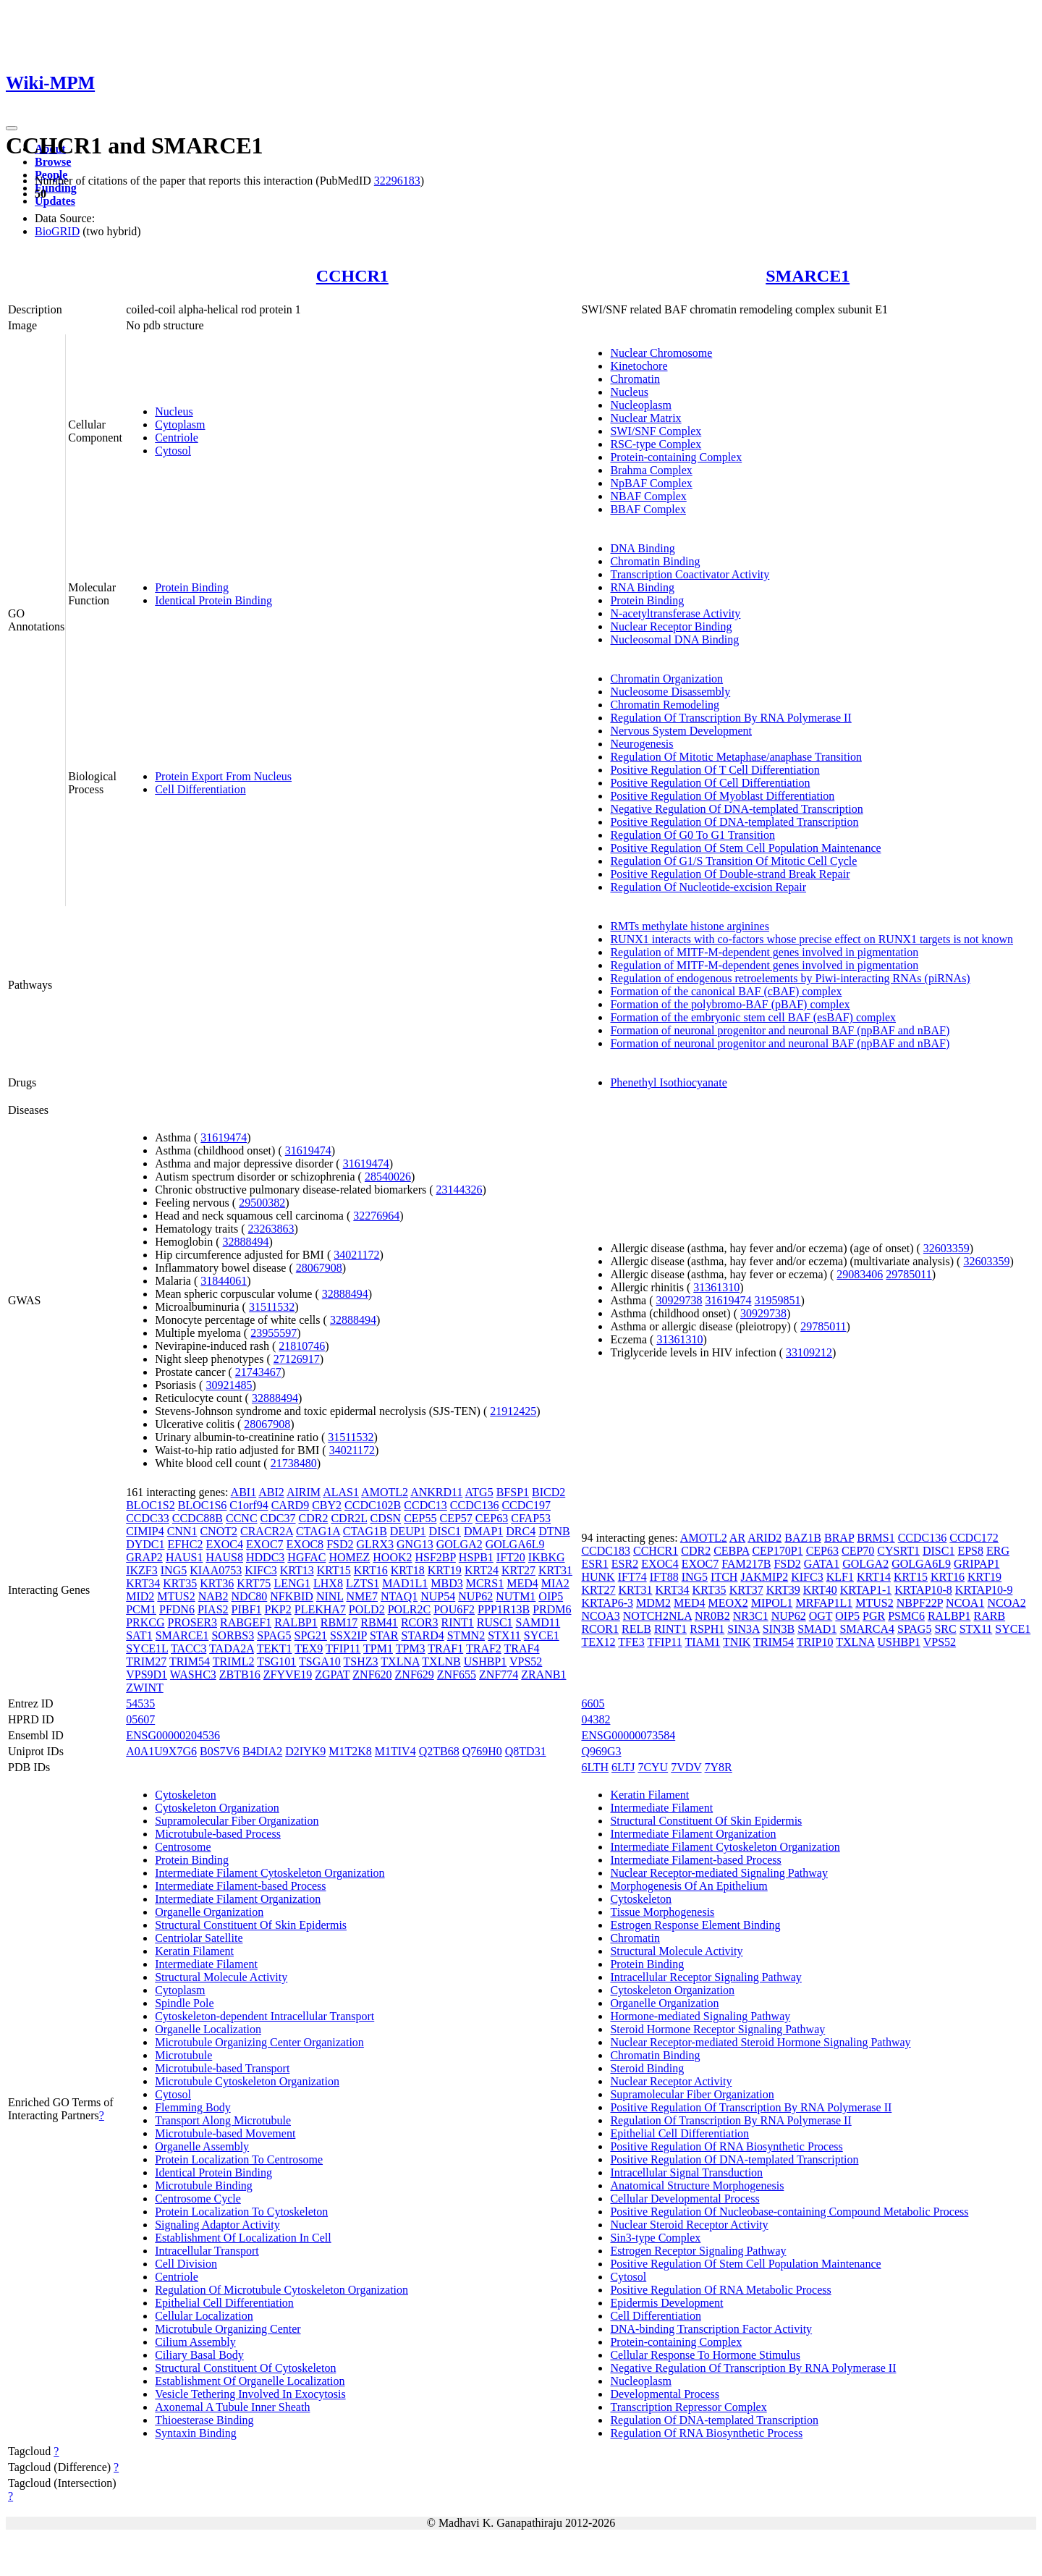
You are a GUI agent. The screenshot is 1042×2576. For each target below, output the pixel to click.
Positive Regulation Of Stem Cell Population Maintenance (745, 848)
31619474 (223, 1137)
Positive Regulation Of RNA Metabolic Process (720, 2290)
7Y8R (718, 1767)
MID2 (140, 1596)
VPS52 (525, 1661)
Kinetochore (638, 366)
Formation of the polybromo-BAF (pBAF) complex (730, 1004)
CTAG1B (365, 1531)
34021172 (356, 1255)
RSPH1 (707, 1629)
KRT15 (334, 1570)
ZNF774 (498, 1674)
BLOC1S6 (202, 1505)
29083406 (859, 1274)
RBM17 (339, 1622)
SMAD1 (816, 1629)
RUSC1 (495, 1622)
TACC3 (188, 1648)
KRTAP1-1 (866, 1590)
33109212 (809, 1352)
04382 (595, 1719)
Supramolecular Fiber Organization (236, 1821)
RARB (990, 1616)
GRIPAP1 (976, 1564)
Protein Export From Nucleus (223, 776)
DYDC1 (145, 1544)
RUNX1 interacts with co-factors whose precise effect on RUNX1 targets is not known (811, 939)
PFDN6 (177, 1609)
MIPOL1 (772, 1603)
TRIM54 (189, 1661)
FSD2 (339, 1544)
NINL (330, 1596)
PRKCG (145, 1622)
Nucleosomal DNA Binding (674, 639)
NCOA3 (600, 1616)
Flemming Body (192, 2107)
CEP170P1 (777, 1551)
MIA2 (555, 1583)
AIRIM (304, 1492)
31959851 (778, 1300)
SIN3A (743, 1629)
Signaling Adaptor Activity (217, 2224)
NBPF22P (920, 1603)
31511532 (272, 1307)
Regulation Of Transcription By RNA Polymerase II (730, 717)
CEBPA (731, 1551)
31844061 (223, 1281)
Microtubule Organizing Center (227, 2329)
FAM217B (746, 1564)
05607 (140, 1719)
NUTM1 (515, 1596)
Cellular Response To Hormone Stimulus (705, 2355)
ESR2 (624, 1564)
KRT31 (555, 1570)
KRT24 (482, 1570)
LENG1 (292, 1583)
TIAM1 (702, 1642)
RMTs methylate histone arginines (689, 926)
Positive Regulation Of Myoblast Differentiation (722, 796)
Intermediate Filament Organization (238, 1899)
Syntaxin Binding (195, 2433)
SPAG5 (274, 1635)
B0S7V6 (220, 1751)
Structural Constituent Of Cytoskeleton (245, 2368)
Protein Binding (192, 587)
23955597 (273, 1333)
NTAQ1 (399, 1596)
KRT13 (297, 1570)
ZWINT (145, 1687)
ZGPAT (332, 1674)
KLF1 (840, 1577)
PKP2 (277, 1609)
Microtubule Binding (204, 2185)
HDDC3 (265, 1557)
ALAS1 (341, 1492)
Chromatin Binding (655, 561)
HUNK (597, 1577)
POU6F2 (454, 1609)
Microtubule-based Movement (225, 2133)
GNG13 (415, 1544)
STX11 (504, 1635)
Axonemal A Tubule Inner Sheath (232, 2407)
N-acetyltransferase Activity (675, 613)
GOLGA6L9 (515, 1544)
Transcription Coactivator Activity (689, 574)
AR (737, 1538)
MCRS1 (485, 1583)
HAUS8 (224, 1557)
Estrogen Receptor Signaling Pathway (698, 2251)
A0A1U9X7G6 (161, 1751)
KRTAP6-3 (607, 1603)
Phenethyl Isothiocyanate (668, 1082)
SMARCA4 (866, 1629)
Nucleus (173, 411)
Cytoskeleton (185, 1795)
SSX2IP (348, 1635)
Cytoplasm (180, 424)
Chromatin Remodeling (664, 704)
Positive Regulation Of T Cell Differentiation (714, 770)
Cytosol (173, 450)
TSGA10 (320, 1661)
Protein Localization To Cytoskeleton (241, 2211)
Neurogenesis (641, 744)
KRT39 (783, 1590)
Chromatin (634, 379)
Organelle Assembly (202, 2146)
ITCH (724, 1577)
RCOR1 (600, 1629)
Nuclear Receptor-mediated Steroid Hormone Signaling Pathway (760, 2042)
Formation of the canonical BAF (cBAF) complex (726, 991)
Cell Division (186, 2264)
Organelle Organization (209, 1912)
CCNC (242, 1518)
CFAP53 (531, 1518)
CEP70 (858, 1551)
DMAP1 (483, 1531)
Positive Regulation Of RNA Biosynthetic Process (726, 2146)
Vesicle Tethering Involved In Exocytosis (250, 2394)
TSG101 (276, 1661)
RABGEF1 (245, 1622)
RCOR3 (420, 1622)
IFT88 (664, 1577)
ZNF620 (371, 1674)
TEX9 (309, 1648)
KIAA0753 (216, 1570)
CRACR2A (266, 1531)
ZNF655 (456, 1674)
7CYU (653, 1767)
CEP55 (420, 1518)
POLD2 (367, 1609)
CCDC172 (974, 1538)
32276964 (376, 1215)
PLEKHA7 (320, 1609)
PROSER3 (192, 1622)
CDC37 (278, 1518)
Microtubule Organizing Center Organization (259, 2042)
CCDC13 (425, 1505)
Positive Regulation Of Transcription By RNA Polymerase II (750, 2107)
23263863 (271, 1228)
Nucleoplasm (640, 405)
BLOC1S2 (150, 1505)
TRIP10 (815, 1642)
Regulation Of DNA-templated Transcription (714, 2420)
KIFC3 (260, 1570)
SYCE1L (147, 1648)
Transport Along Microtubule (223, 2120)
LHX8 (328, 1583)
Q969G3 (601, 1751)
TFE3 (631, 1642)
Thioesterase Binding (204, 2420)
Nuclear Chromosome (661, 353)
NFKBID (291, 1596)
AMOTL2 (384, 1492)
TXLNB (441, 1661)
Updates (55, 201)
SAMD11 (538, 1622)
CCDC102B (372, 1505)
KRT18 (408, 1570)
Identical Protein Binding (213, 600)
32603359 (946, 1248)
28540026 (388, 1176)
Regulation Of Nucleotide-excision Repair (708, 887)
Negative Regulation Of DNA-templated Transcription (736, 809)
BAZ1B (802, 1538)
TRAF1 (445, 1648)
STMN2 (466, 1635)
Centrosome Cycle (198, 2198)
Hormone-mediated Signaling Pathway (700, 2016)
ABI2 (271, 1492)
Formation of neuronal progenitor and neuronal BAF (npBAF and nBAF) (779, 1030)
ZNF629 (414, 1674)
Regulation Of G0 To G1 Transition (692, 835)
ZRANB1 (543, 1674)
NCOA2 (1006, 1603)
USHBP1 (485, 1661)
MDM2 (653, 1603)
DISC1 (445, 1531)
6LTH (595, 1767)
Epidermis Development (666, 2303)
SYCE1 (541, 1635)
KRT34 (143, 1583)
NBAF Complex (648, 496)
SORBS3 (232, 1635)
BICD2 (548, 1492)
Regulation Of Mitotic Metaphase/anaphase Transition (736, 757)
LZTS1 (362, 1583)
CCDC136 (474, 1505)
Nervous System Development (681, 731)
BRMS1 (875, 1538)
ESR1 (594, 1564)
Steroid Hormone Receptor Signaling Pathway (717, 2029)
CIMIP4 (145, 1531)
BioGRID (57, 231)
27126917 (297, 1359)
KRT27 (518, 1570)
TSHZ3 (361, 1661)
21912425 (513, 1411)
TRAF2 (483, 1648)
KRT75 (254, 1583)
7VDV (686, 1767)
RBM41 (379, 1622)
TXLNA (400, 1661)
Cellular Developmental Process (684, 2198)
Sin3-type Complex (655, 2237)
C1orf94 (248, 1505)
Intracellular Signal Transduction (686, 2172)
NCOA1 (965, 1603)
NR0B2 (712, 1616)
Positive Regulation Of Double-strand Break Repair (730, 874)
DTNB (554, 1531)
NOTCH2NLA (657, 1616)
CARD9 (290, 1505)
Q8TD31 (525, 1751)
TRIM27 (146, 1661)
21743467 (258, 1372)
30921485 (229, 1385)
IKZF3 (142, 1570)
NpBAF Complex (651, 483)
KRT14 (874, 1577)
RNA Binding (642, 587)
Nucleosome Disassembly (670, 691)
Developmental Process (664, 2394)
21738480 (294, 1463)
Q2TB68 (439, 1751)
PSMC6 (906, 1616)
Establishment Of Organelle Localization (249, 2381)
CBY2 (327, 1505)
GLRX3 (375, 1544)
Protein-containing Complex (676, 457)
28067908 (319, 1268)
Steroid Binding (647, 2068)
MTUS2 (176, 1596)
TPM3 (410, 1648)
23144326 (459, 1189)
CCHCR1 (352, 275)
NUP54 (437, 1596)
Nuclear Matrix (645, 418)
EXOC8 (305, 1544)
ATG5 (479, 1492)
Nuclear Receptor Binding (671, 626)
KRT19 (445, 1570)
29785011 (908, 1274)
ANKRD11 (436, 1492)
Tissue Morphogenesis (662, 1912)
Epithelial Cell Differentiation (224, 2303)
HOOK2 (392, 1557)
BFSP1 (512, 1492)
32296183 (397, 180)
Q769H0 (482, 1751)
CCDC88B (197, 1518)
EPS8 (970, 1551)
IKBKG (546, 1557)
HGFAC (306, 1557)
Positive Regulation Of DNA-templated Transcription (734, 822)
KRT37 (746, 1590)
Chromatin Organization (666, 678)
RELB (636, 1629)
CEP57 (456, 1518)
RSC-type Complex (655, 444)
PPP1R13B (504, 1609)
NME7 (362, 1596)
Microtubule (183, 2055)
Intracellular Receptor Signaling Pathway (705, 1977)
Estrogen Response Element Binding (695, 1925)
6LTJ (623, 1767)
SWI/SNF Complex (655, 431)
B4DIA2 (262, 1751)
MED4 (522, 1583)
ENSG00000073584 (628, 1735)
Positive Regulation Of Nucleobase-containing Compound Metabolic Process (789, 2211)
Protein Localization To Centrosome (239, 2159)
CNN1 (182, 1531)
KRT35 (180, 1583)
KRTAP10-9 (984, 1590)
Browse (53, 162)
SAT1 (139, 1635)
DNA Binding (642, 548)
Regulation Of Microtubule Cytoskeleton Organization (281, 2290)
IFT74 (632, 1577)
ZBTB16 (239, 1674)
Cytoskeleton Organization (217, 1808)
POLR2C (409, 1609)
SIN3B (779, 1629)
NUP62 (475, 1596)
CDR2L (349, 1518)
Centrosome (183, 1847)
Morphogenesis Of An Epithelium (688, 1886)
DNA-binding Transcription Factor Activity (711, 2329)
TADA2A (231, 1648)
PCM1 (141, 1609)
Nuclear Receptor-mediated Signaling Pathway (718, 1873)
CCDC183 (605, 1551)
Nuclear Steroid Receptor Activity (689, 2224)
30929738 (679, 1300)
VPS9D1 (146, 1674)
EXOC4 (224, 1544)
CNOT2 (218, 1531)
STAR (384, 1635)
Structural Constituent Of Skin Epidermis (251, 1925)
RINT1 (457, 1622)
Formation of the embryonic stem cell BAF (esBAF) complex (753, 1017)
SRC (945, 1629)
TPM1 (378, 1648)
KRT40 (820, 1590)
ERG (997, 1551)
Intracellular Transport (207, 2251)
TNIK (736, 1642)
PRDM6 (552, 1609)
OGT (821, 1616)
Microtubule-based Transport (222, 2068)
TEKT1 (274, 1648)
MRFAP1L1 (823, 1603)
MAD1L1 (405, 1583)
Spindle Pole (184, 2003)
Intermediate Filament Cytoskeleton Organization (269, 1873)
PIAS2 (213, 1609)
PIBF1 (247, 1609)
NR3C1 (750, 1616)
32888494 (246, 1242)
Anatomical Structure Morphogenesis (697, 2185)
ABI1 (244, 1492)
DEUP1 (408, 1531)
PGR (874, 1616)
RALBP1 (296, 1622)
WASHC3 (193, 1674)
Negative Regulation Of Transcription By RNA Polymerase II (753, 2368)
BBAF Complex (647, 509)
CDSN (385, 1518)
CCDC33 (147, 1518)
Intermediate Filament (206, 1964)
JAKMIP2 (764, 1577)
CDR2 (314, 1518)
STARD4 (423, 1635)
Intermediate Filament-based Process (240, 1886)
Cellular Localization (204, 2316)
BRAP (839, 1538)
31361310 (716, 1287)
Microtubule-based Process (218, 1834)
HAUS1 (184, 1557)
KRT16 (371, 1570)
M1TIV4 (395, 1751)
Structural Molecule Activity (221, 1977)
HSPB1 (476, 1557)
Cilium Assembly (195, 2342)
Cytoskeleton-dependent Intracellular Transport (264, 2016)
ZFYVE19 (288, 1674)
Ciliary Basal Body (199, 2355)
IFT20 (510, 1557)
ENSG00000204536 (173, 1735)
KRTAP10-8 (923, 1590)
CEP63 (491, 1518)
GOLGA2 (459, 1544)
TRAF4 (522, 1648)
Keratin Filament (194, 1951)
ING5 (174, 1570)
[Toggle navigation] (11, 128)
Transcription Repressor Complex (688, 2407)
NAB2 (213, 1596)
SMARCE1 (808, 275)
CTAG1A (318, 1531)
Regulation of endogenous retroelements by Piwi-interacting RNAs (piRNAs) (790, 978)
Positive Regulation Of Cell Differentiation (710, 783)
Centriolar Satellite (198, 1938)
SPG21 (311, 1635)
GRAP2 (144, 1557)
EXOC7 (265, 1544)
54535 (140, 1703)
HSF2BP (435, 1557)
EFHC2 (185, 1544)
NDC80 (250, 1596)
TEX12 (598, 1642)
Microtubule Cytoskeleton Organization (247, 2081)
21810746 (302, 1346)
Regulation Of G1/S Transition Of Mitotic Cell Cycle (733, 861)
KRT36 (217, 1583)
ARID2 (764, 1538)
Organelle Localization (208, 2029)
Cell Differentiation (200, 789)
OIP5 (550, 1596)
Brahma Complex (651, 470)
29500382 (262, 1202)
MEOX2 (728, 1603)
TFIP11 (343, 1648)
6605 (592, 1703)
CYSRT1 (898, 1551)
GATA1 (821, 1564)
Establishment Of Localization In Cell (243, 2237)
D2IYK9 (305, 1751)
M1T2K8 (350, 1751)
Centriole (176, 437)
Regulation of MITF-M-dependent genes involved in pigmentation (764, 952)
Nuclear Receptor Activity (671, 2081)
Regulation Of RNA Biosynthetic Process (706, 2433)
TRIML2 (234, 1661)
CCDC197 (526, 1505)
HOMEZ (349, 1557)
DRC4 (520, 1531)
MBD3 (446, 1583)
